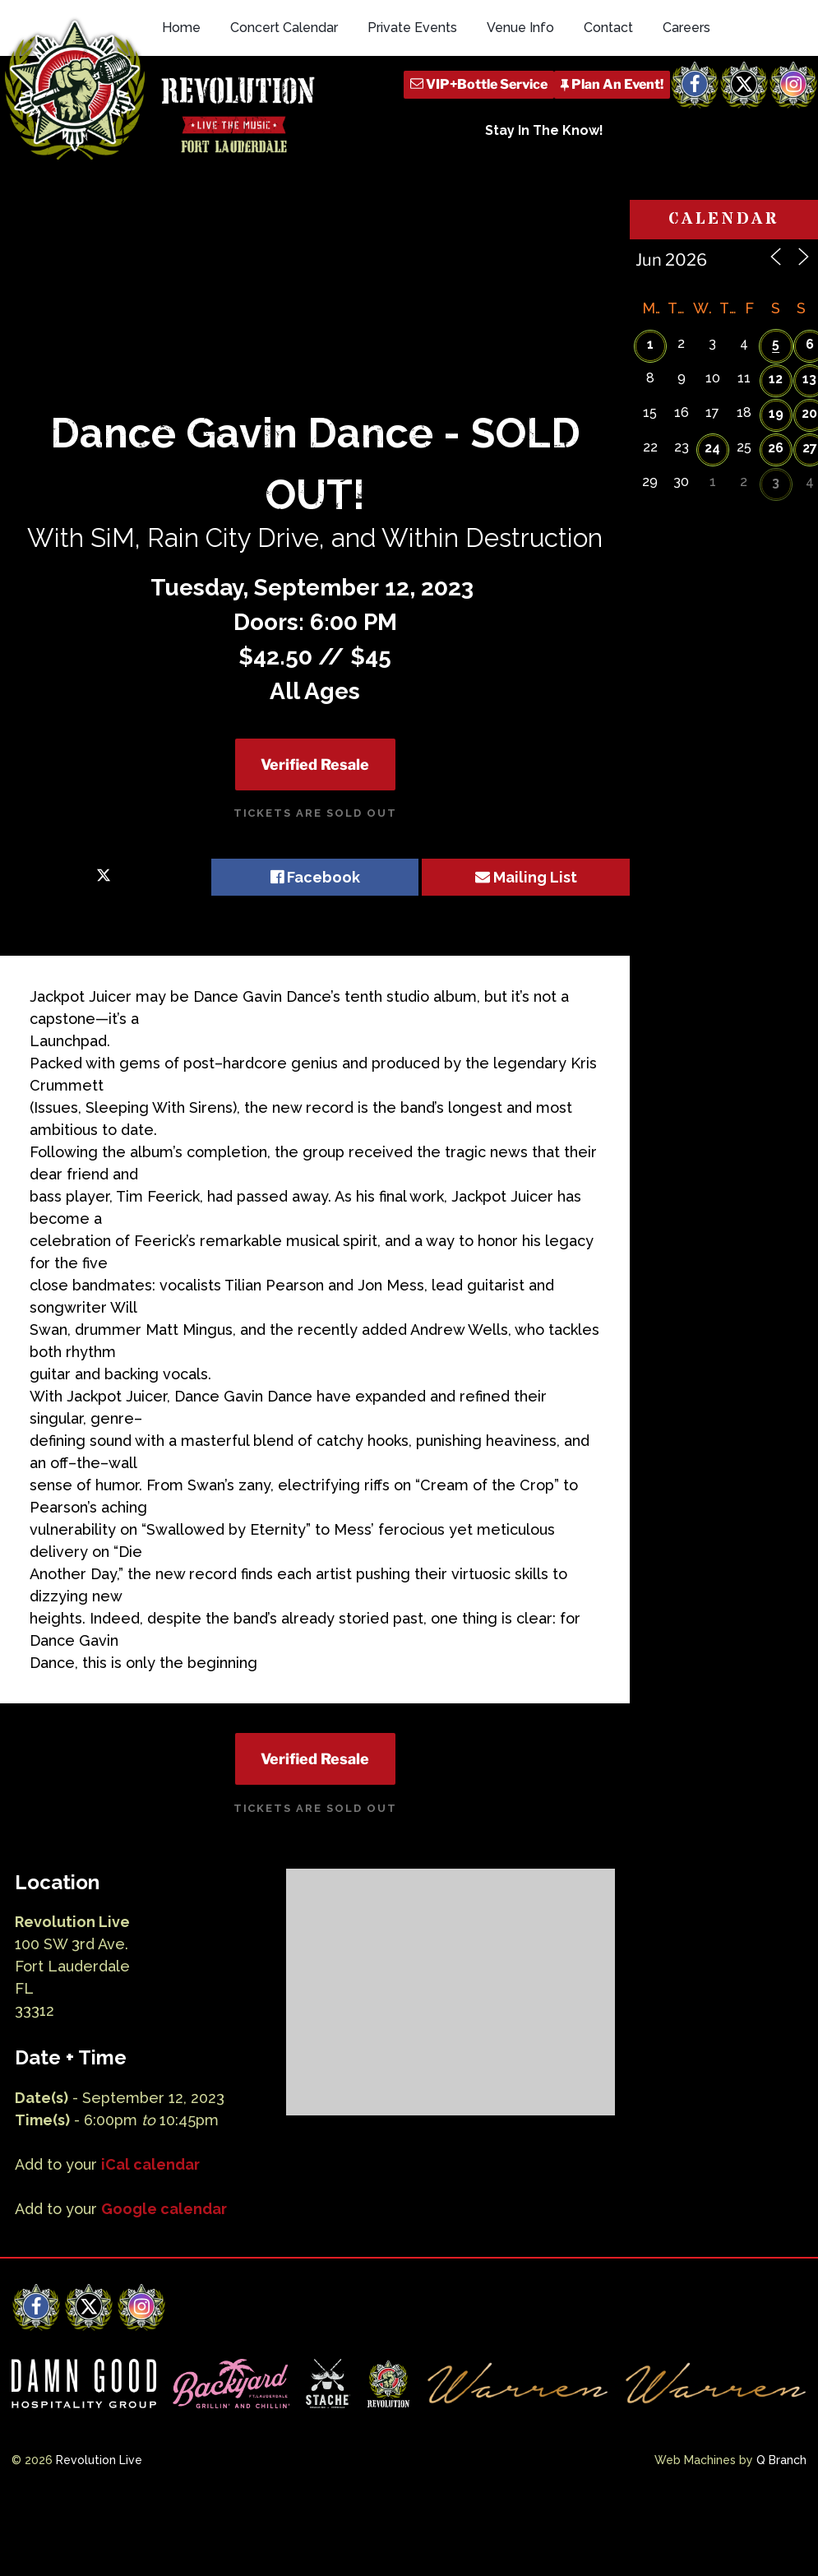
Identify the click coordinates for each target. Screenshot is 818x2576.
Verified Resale (315, 820)
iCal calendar (150, 2220)
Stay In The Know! (544, 203)
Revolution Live (99, 2516)
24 (712, 504)
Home (181, 101)
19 (776, 469)
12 (776, 434)
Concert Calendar (284, 101)
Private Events (412, 101)
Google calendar (164, 2264)
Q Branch (781, 2516)
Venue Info (520, 101)
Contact (608, 101)
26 (775, 504)
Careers (686, 101)
